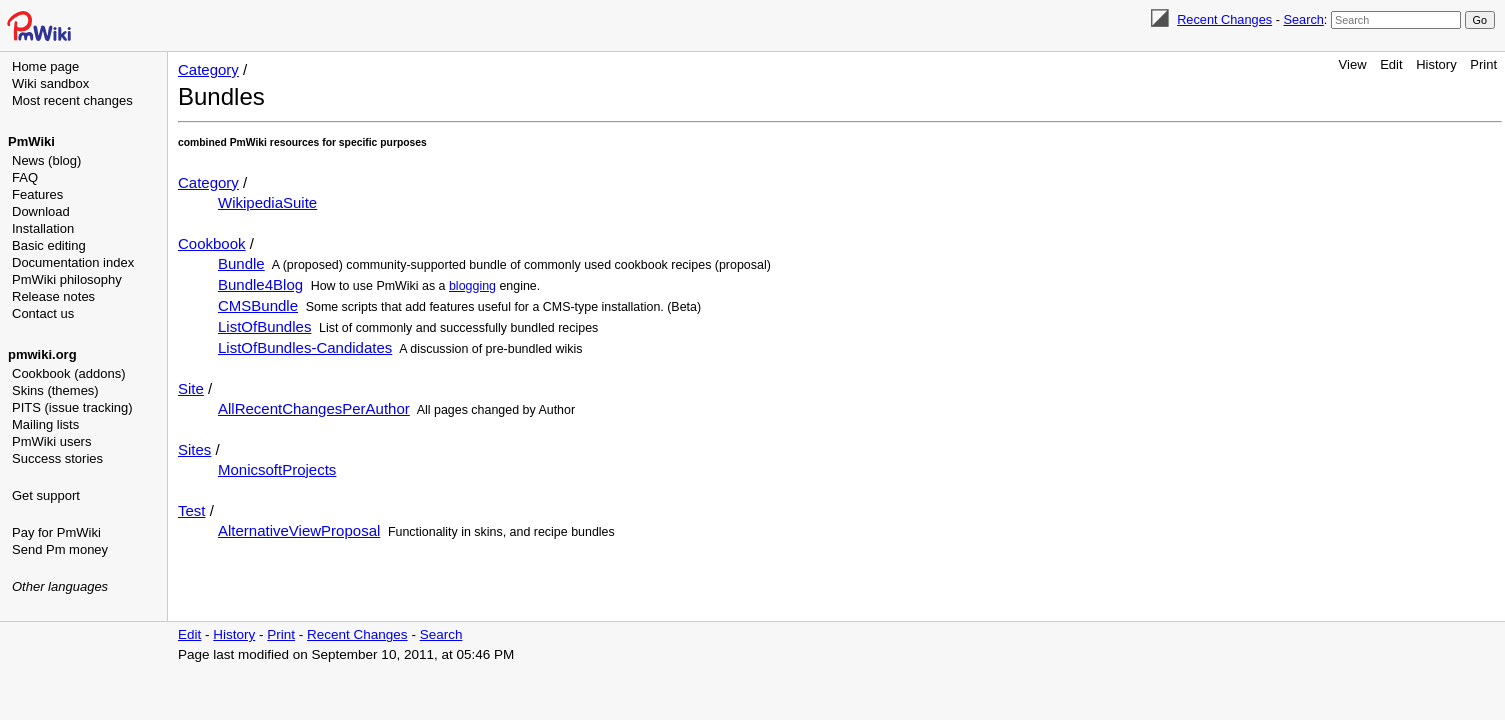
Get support (46, 495)
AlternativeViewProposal (299, 530)
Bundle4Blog (260, 284)
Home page (45, 66)
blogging (472, 286)
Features (37, 194)
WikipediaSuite (267, 202)
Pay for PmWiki (56, 532)
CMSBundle (258, 305)
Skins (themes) (55, 390)
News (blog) (46, 160)
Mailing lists (45, 424)
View (1353, 64)
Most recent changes (72, 100)
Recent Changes (1224, 19)
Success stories (57, 458)
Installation (43, 228)
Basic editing (49, 245)
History (1436, 64)
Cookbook (212, 243)
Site (191, 388)
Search (1303, 19)
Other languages (60, 586)
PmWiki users (51, 441)
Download (41, 211)
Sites (194, 449)
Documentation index (73, 262)
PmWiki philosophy (67, 279)
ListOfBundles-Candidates (305, 347)
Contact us (43, 313)
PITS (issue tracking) (72, 407)
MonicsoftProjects (277, 469)
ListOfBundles (264, 326)
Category (208, 69)
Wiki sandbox (50, 83)
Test (192, 510)
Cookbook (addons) (68, 373)
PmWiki (31, 141)
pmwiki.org (42, 354)
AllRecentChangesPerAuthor (314, 408)
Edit (1391, 64)
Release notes (53, 296)
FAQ (25, 177)
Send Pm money (60, 549)
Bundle (241, 263)
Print (1483, 64)
